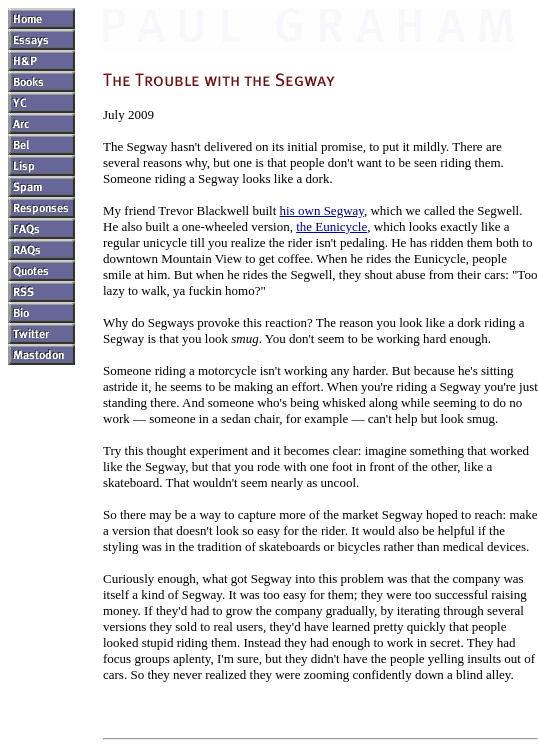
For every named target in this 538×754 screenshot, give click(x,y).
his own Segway (322, 210)
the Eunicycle (331, 226)
